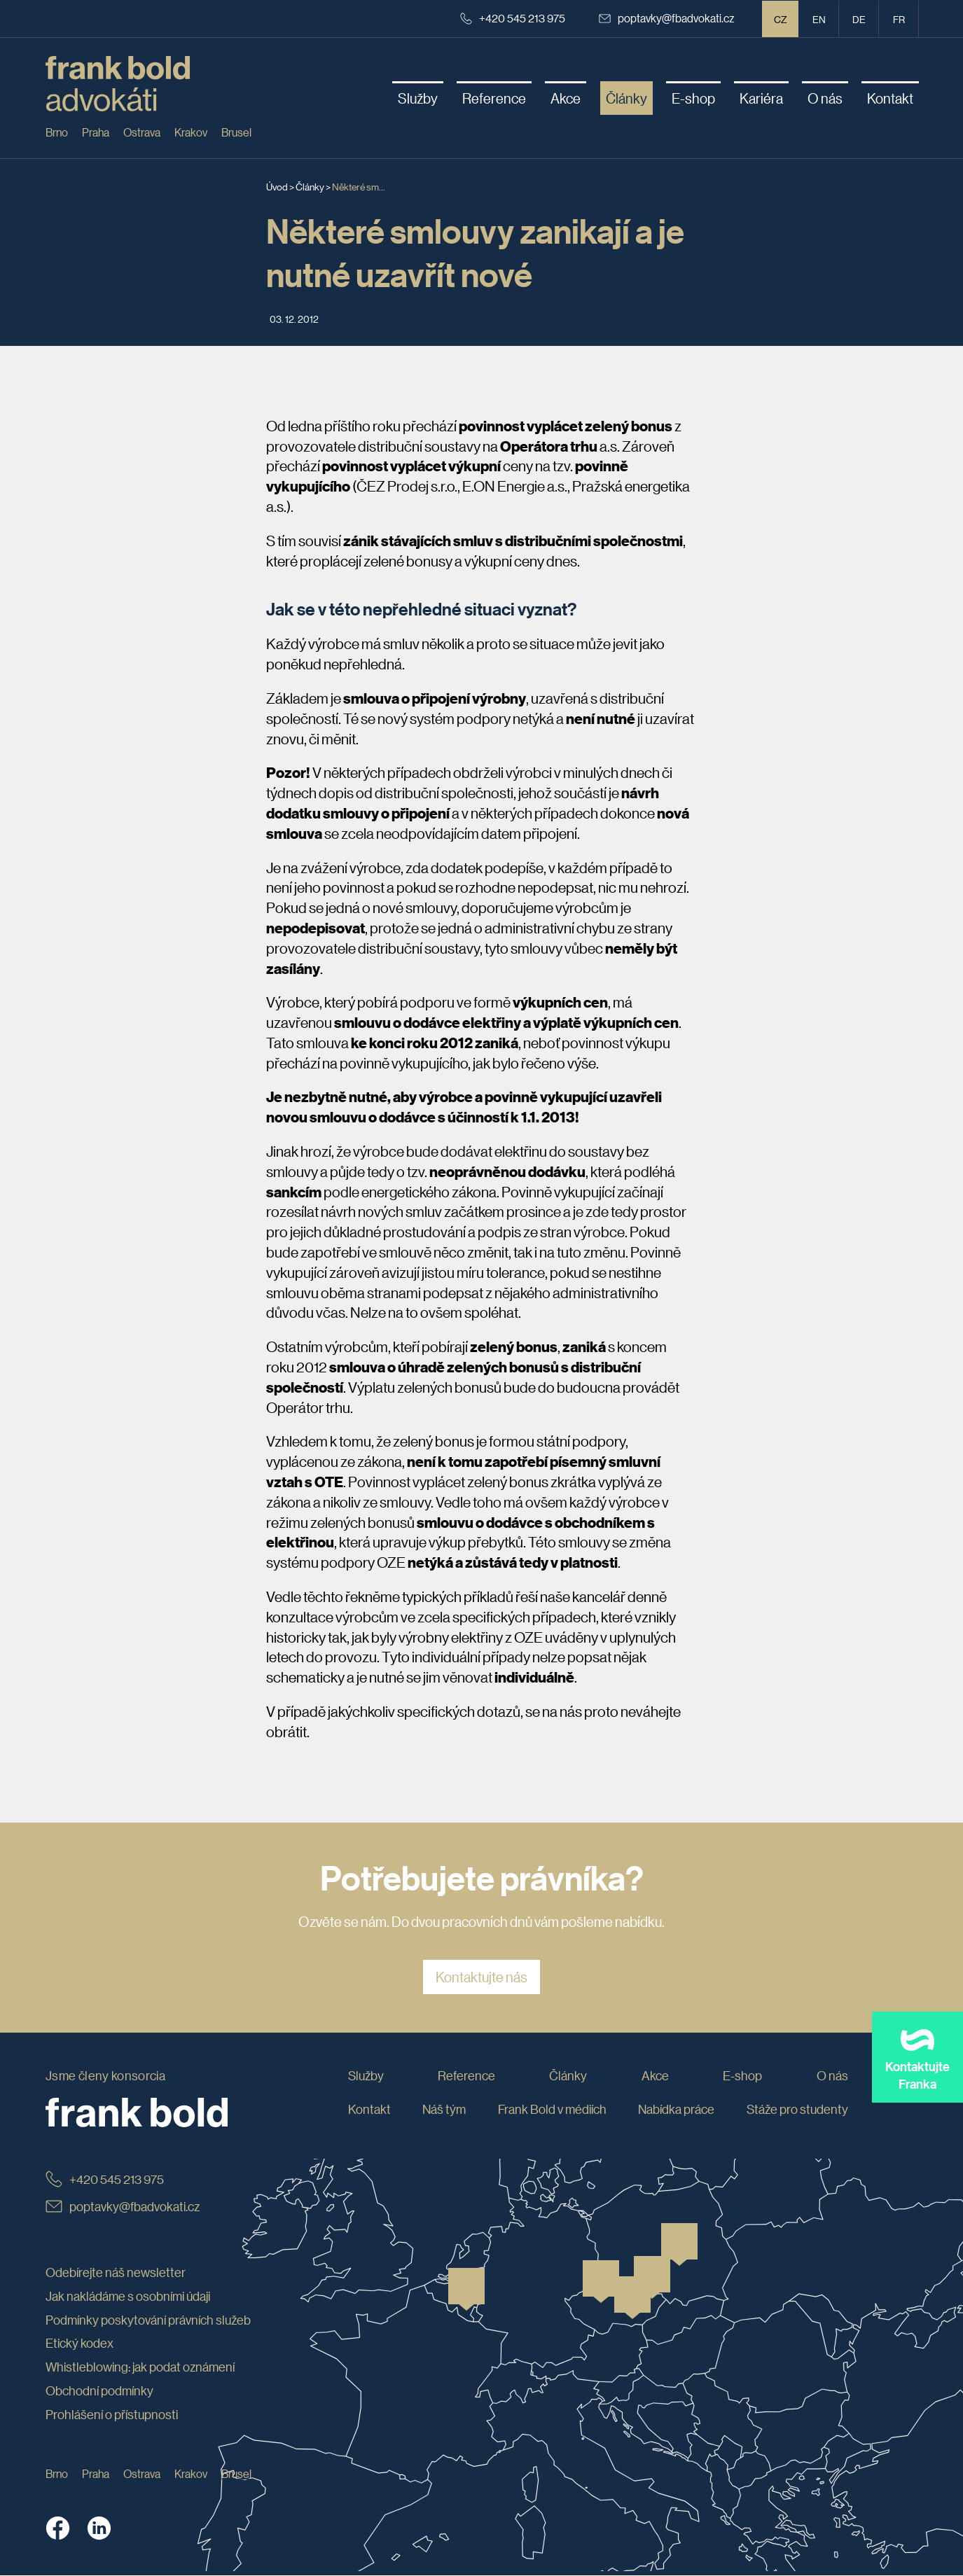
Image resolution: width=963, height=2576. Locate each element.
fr (899, 19)
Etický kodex (79, 2343)
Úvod (277, 186)
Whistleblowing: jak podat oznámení (140, 2366)
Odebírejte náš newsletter (116, 2272)
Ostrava (141, 132)
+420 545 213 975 (512, 18)
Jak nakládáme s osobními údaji (128, 2296)
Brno (57, 132)
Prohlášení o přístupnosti (112, 2414)
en (819, 19)
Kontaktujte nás (481, 1977)
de (859, 19)
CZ (780, 19)
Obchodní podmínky (99, 2390)
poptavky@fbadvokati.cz (667, 18)
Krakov (190, 132)
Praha (95, 132)
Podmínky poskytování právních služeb (148, 2319)
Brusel (236, 132)
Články (310, 186)
